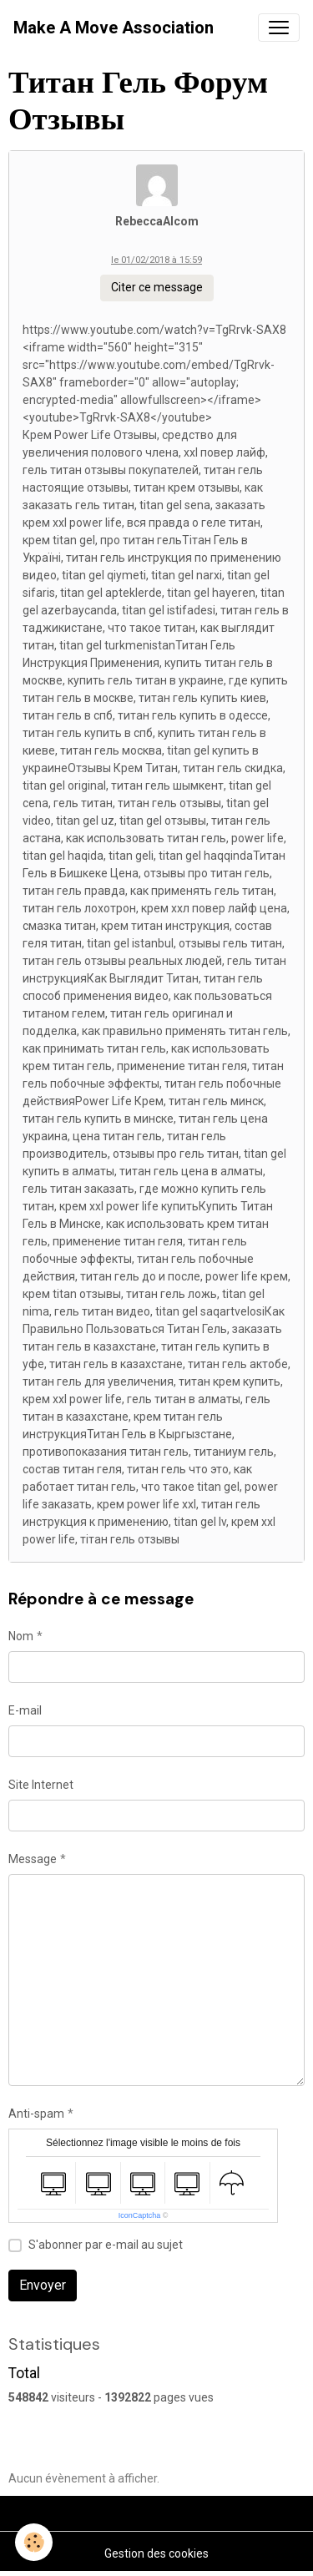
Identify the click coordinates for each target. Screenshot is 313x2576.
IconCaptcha (140, 2215)
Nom (20, 1636)
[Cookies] (34, 2542)
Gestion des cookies (156, 2553)
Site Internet (40, 1784)
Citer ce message (157, 287)
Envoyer (42, 2285)
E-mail (25, 1710)
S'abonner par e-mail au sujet (105, 2244)
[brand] (113, 27)
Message (32, 1859)
